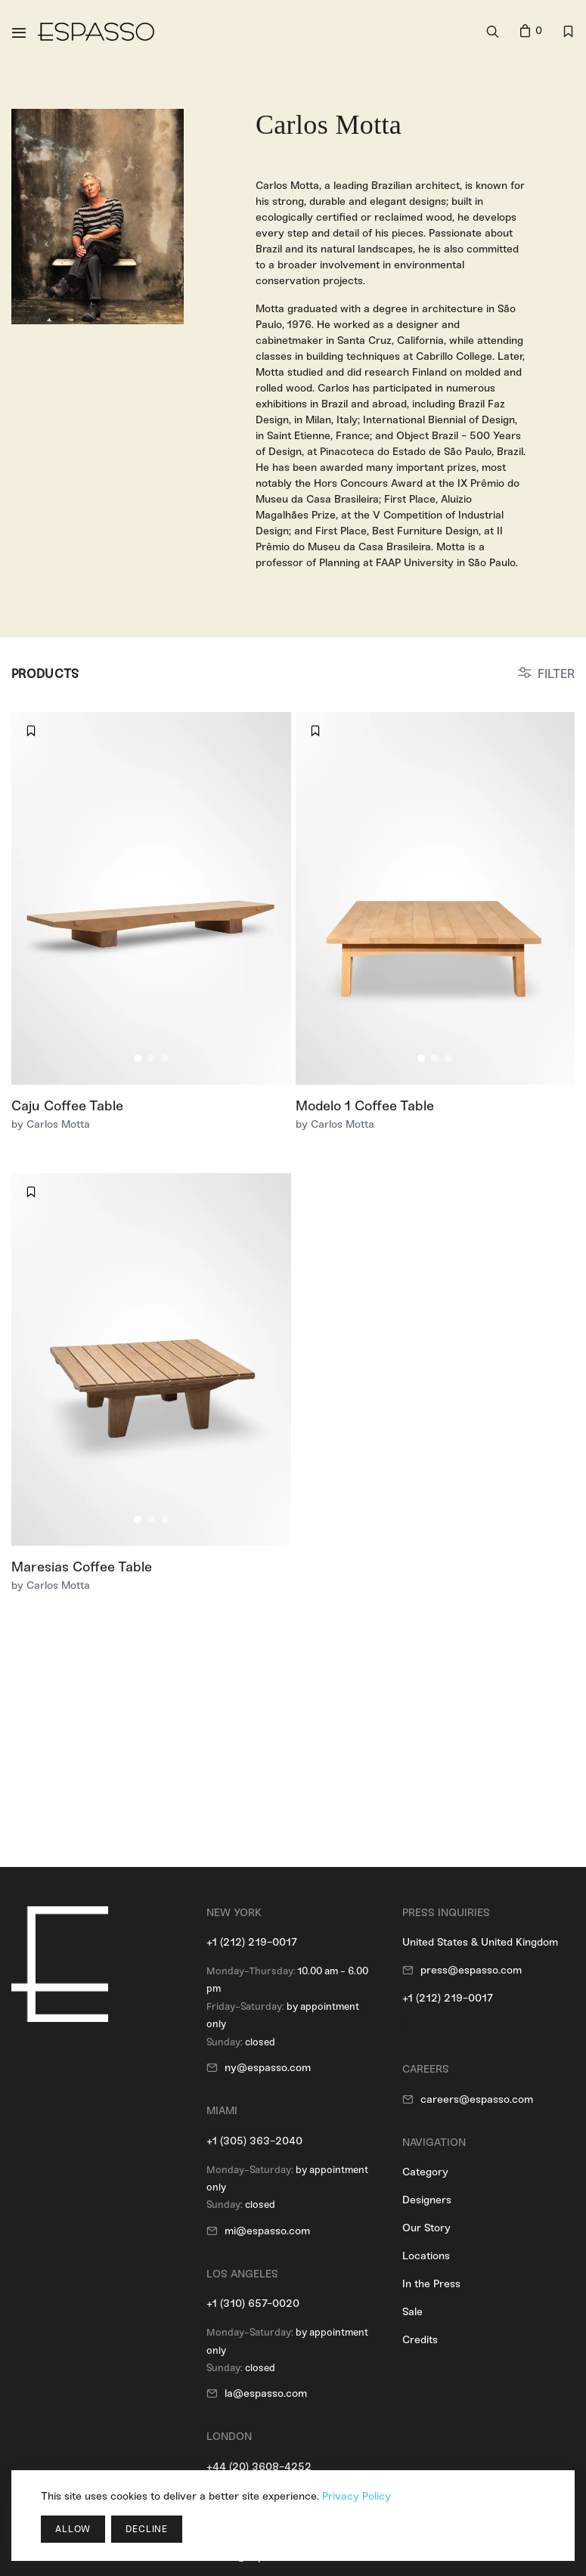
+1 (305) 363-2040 (254, 2141)
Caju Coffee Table (67, 1106)
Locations (426, 2255)
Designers (426, 2200)
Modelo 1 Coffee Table (365, 1106)
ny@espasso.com (268, 2067)
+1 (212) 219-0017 (251, 1942)
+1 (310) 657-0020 (252, 2303)
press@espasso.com (471, 1970)
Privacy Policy (356, 2496)
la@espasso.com (266, 2393)
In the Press (431, 2283)
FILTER (556, 674)
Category (425, 2172)
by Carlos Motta (50, 1124)
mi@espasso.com (267, 2231)
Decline (147, 2529)
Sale (412, 2311)
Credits (420, 2339)
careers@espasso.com (476, 2099)
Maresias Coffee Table (81, 1567)
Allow (73, 2529)
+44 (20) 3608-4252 (259, 2466)
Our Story (426, 2227)
